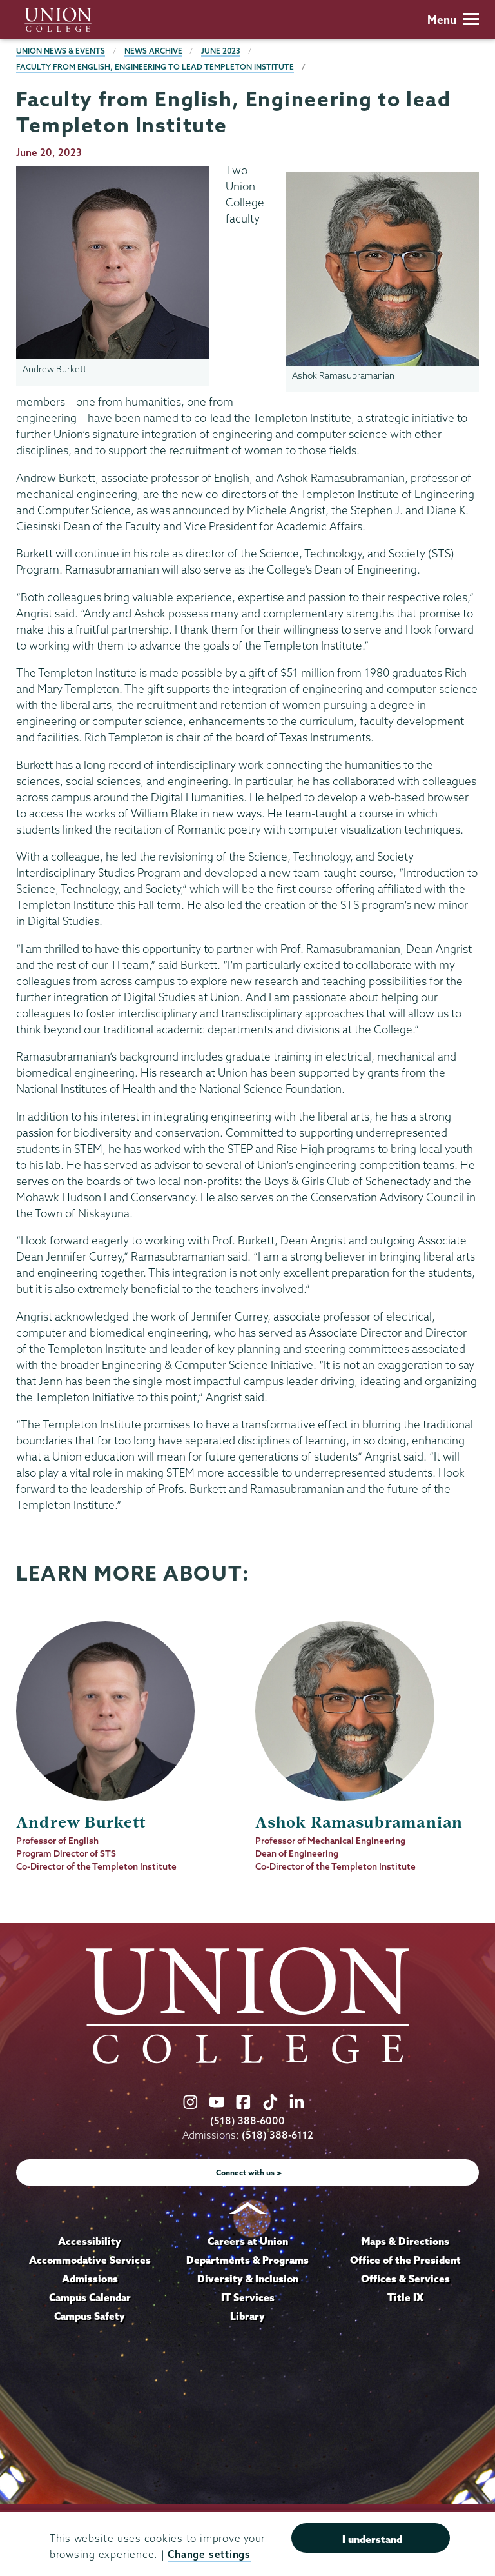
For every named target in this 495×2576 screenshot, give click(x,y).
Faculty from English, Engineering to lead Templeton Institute (155, 67)
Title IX (405, 2297)
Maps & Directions (405, 2241)
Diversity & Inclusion (247, 2278)
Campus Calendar (90, 2297)
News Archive (153, 50)
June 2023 (220, 50)
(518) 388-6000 (247, 2121)
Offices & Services (405, 2278)
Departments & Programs (247, 2259)
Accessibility (89, 2241)
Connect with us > (249, 2172)
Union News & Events (60, 50)
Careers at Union (248, 2241)
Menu (453, 19)
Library (247, 2316)
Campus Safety (89, 2316)
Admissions (90, 2278)
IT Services (248, 2297)
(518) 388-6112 (277, 2135)
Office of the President (405, 2259)
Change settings (209, 2554)
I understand (372, 2539)
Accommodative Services (90, 2259)
